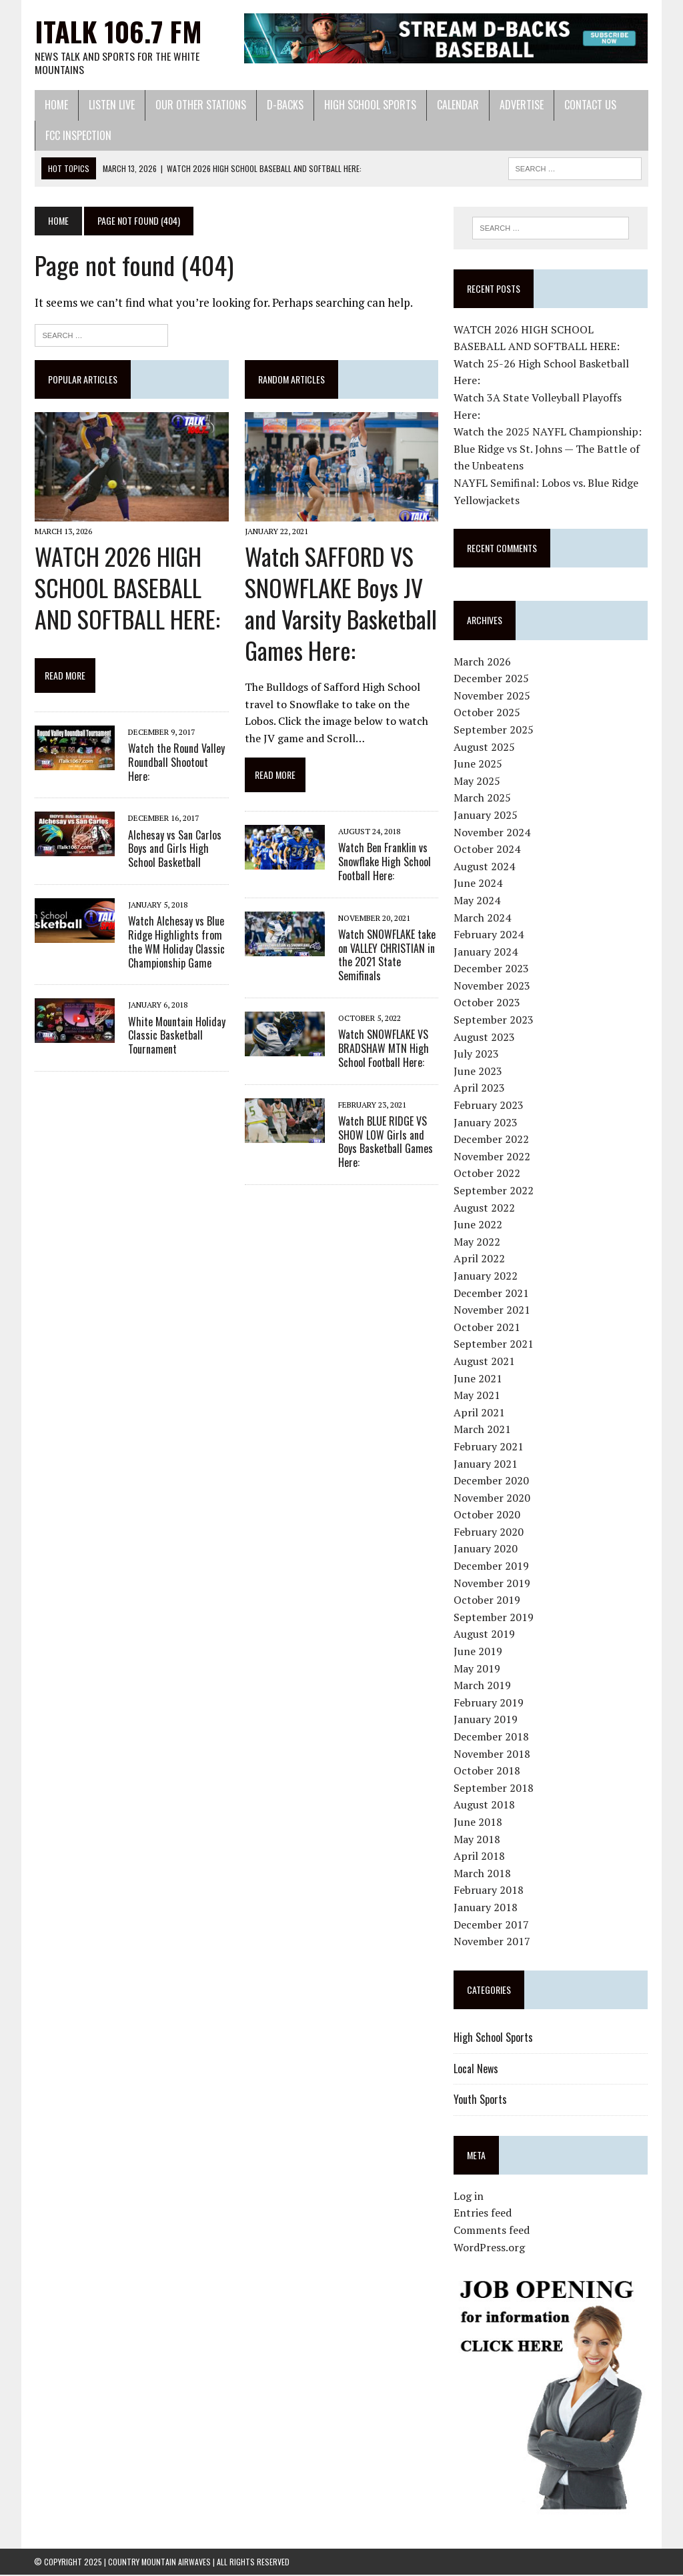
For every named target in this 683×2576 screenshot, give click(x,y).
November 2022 (492, 1157)
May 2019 (477, 1669)
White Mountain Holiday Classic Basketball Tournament (176, 1036)
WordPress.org (490, 2248)
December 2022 (492, 1139)
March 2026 (483, 662)
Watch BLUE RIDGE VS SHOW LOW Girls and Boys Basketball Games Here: (384, 1142)
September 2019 (494, 1617)
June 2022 (478, 1225)
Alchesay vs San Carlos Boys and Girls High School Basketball (174, 850)
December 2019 (492, 1566)
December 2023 (492, 969)
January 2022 (486, 1276)
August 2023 (485, 1037)
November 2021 (492, 1310)
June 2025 (478, 764)
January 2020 (486, 1549)
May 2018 (477, 1839)
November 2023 (492, 986)
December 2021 (492, 1293)
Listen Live (111, 105)
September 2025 (494, 730)
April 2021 (480, 1413)
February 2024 (489, 935)
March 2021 (483, 1429)
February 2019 (489, 1703)
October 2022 (487, 1173)
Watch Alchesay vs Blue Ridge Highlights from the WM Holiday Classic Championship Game (175, 943)
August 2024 (485, 867)
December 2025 (492, 679)
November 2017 (492, 1942)
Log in (469, 2196)
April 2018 (480, 1856)
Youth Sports (481, 2100)
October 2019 (487, 1600)
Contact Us (590, 105)
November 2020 (492, 1498)
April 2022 (480, 1259)
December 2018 (492, 1737)
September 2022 (494, 1191)
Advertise (521, 105)
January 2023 (486, 1123)
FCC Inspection (78, 136)
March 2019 (483, 1685)
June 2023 (478, 1071)
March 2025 (483, 798)
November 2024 (492, 833)
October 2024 (487, 849)
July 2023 (477, 1054)
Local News (476, 2069)
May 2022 (477, 1242)
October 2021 (487, 1327)
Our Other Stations (200, 105)
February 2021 (489, 1447)
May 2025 (477, 781)
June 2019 (478, 1651)
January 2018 (486, 1907)
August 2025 (485, 747)
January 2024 (486, 952)
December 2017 (492, 1925)
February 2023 (489, 1105)
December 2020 (492, 1481)
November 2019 (492, 1583)
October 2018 (487, 1771)
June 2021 (478, 1379)
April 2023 (480, 1088)
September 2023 (494, 1020)
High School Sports (369, 105)
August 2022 (485, 1208)
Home (55, 105)
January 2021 (486, 1464)
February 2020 (489, 1532)
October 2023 (487, 1003)
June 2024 (478, 883)
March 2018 (483, 1873)
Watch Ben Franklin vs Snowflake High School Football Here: (383, 863)
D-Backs (284, 105)
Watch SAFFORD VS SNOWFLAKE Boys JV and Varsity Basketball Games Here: (340, 603)
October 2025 (487, 713)
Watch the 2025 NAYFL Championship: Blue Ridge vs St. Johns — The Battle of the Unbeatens (548, 449)
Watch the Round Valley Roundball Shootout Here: (175, 763)
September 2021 (494, 1344)
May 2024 (477, 901)
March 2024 (483, 918)
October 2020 (487, 1515)
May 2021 (477, 1395)
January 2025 (486, 815)
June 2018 (478, 1822)
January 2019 (486, 1719)
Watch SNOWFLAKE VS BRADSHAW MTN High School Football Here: (382, 1050)
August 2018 (485, 1805)
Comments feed (492, 2230)
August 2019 (485, 1634)
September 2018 (494, 1788)
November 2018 (492, 1754)
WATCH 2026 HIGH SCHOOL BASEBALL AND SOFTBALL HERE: (126, 588)
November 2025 (492, 696)
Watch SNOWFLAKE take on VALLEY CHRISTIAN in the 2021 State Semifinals (386, 955)
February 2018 (489, 1890)
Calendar (457, 105)
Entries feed (483, 2214)
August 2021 (485, 1361)
